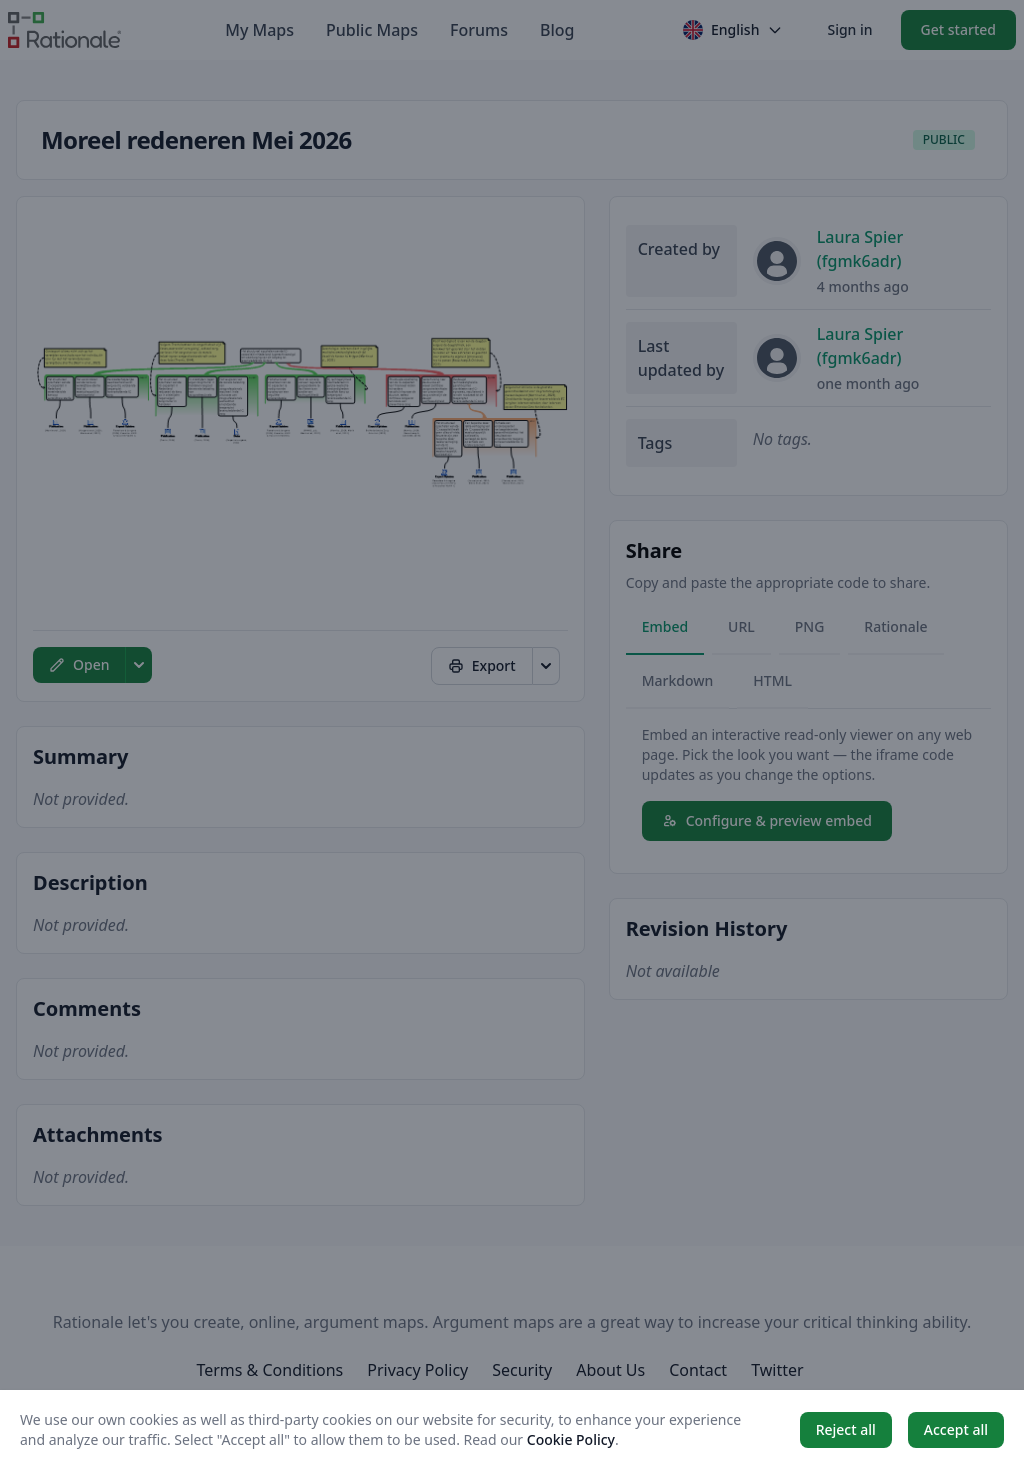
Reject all (846, 1429)
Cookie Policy (571, 1439)
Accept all (956, 1429)
